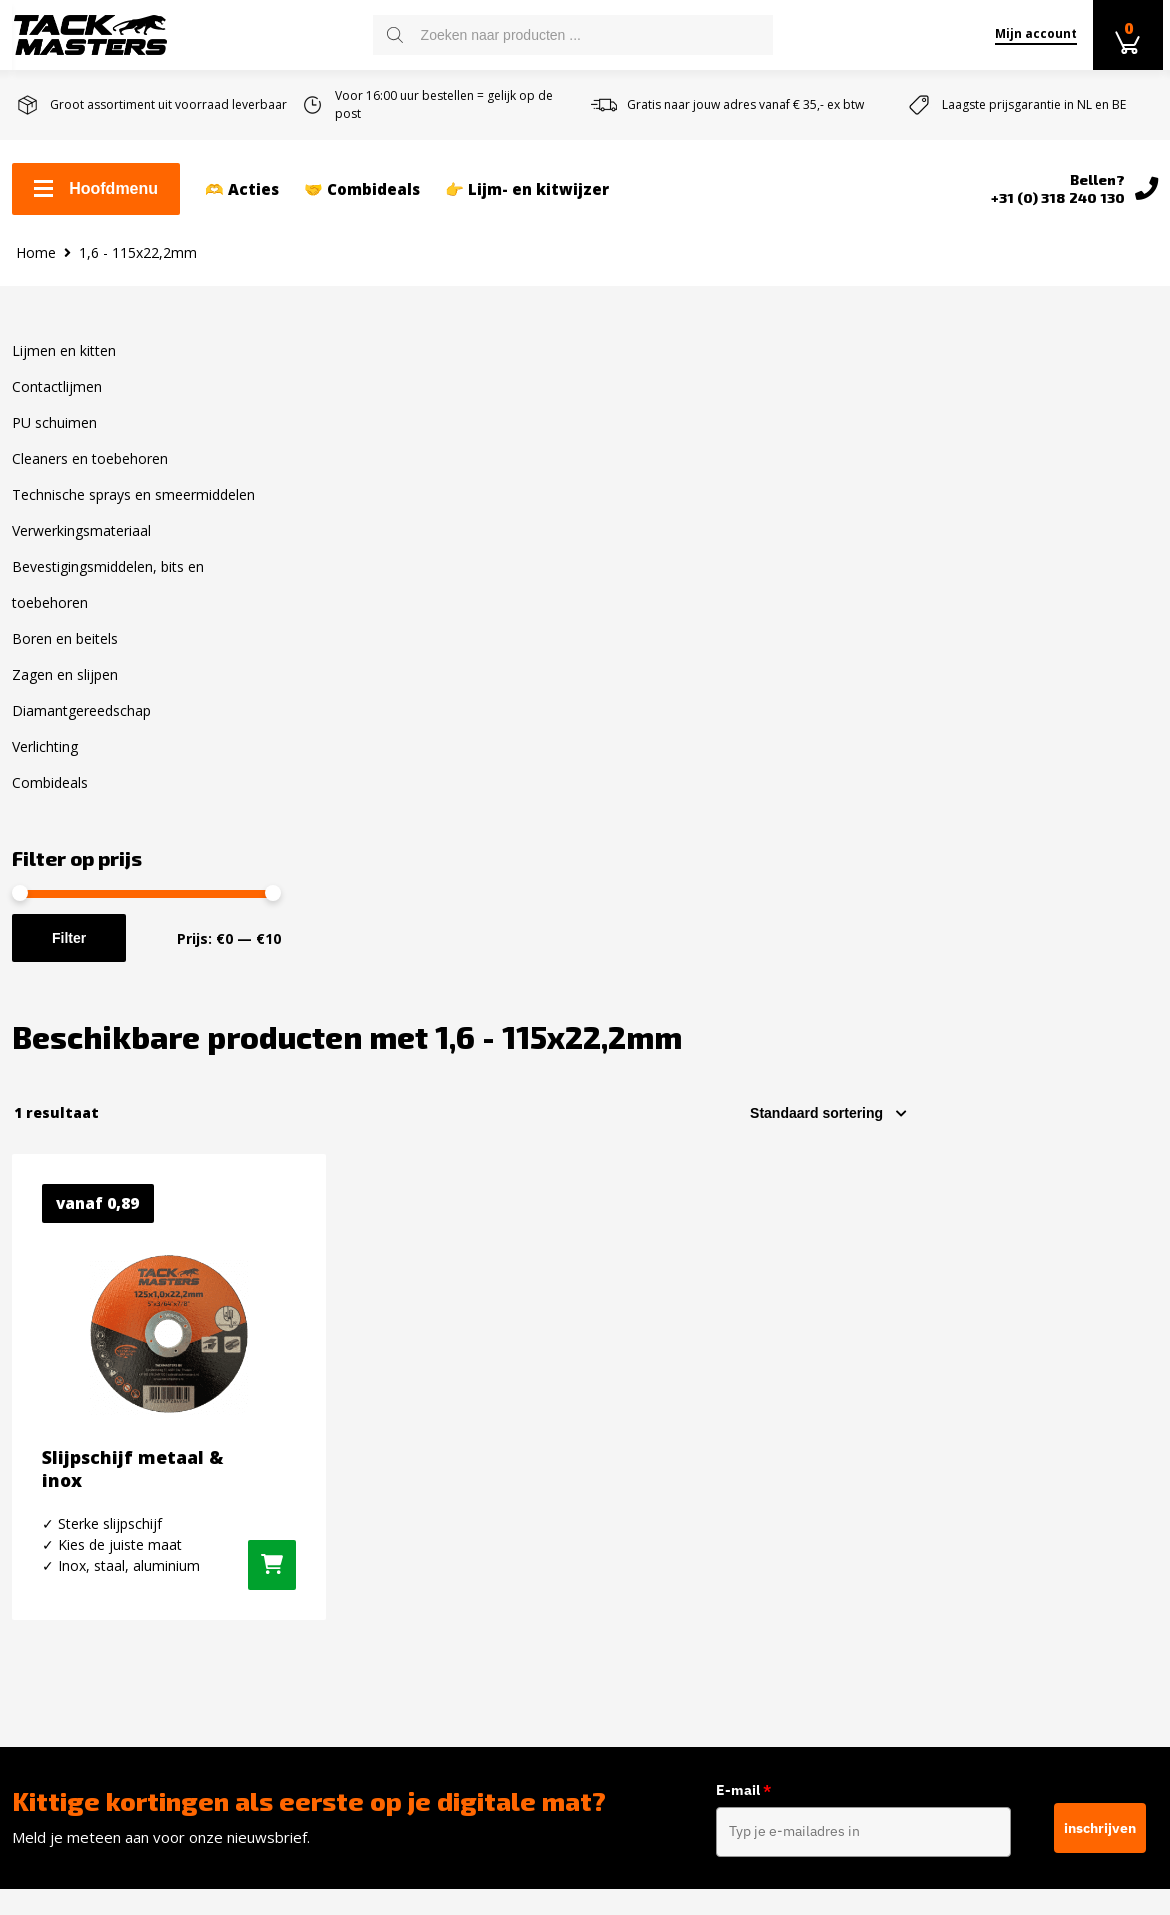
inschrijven (1100, 1211)
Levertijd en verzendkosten (113, 1454)
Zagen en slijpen (65, 690)
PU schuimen (54, 438)
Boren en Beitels (366, 1662)
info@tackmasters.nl (726, 1545)
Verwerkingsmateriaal (81, 546)
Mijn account (1031, 33)
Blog (28, 1614)
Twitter (936, 1463)
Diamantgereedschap (81, 726)
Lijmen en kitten (64, 366)
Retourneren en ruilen (94, 1486)
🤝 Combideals (362, 191)
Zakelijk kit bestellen (88, 1422)
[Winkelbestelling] (1078, 454)
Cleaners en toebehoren (90, 474)
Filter (69, 954)
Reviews (42, 1582)
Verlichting (45, 762)
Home (36, 267)
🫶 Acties (242, 191)
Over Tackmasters (79, 1550)
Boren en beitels (65, 654)
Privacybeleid (60, 1646)
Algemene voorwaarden (99, 1518)
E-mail (744, 1175)
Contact (40, 1390)
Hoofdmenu (96, 190)
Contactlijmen (57, 402)
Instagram (947, 1428)
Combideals (50, 798)
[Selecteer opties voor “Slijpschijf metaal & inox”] (524, 918)
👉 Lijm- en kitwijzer (527, 191)
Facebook (944, 1393)
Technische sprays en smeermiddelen (133, 510)
